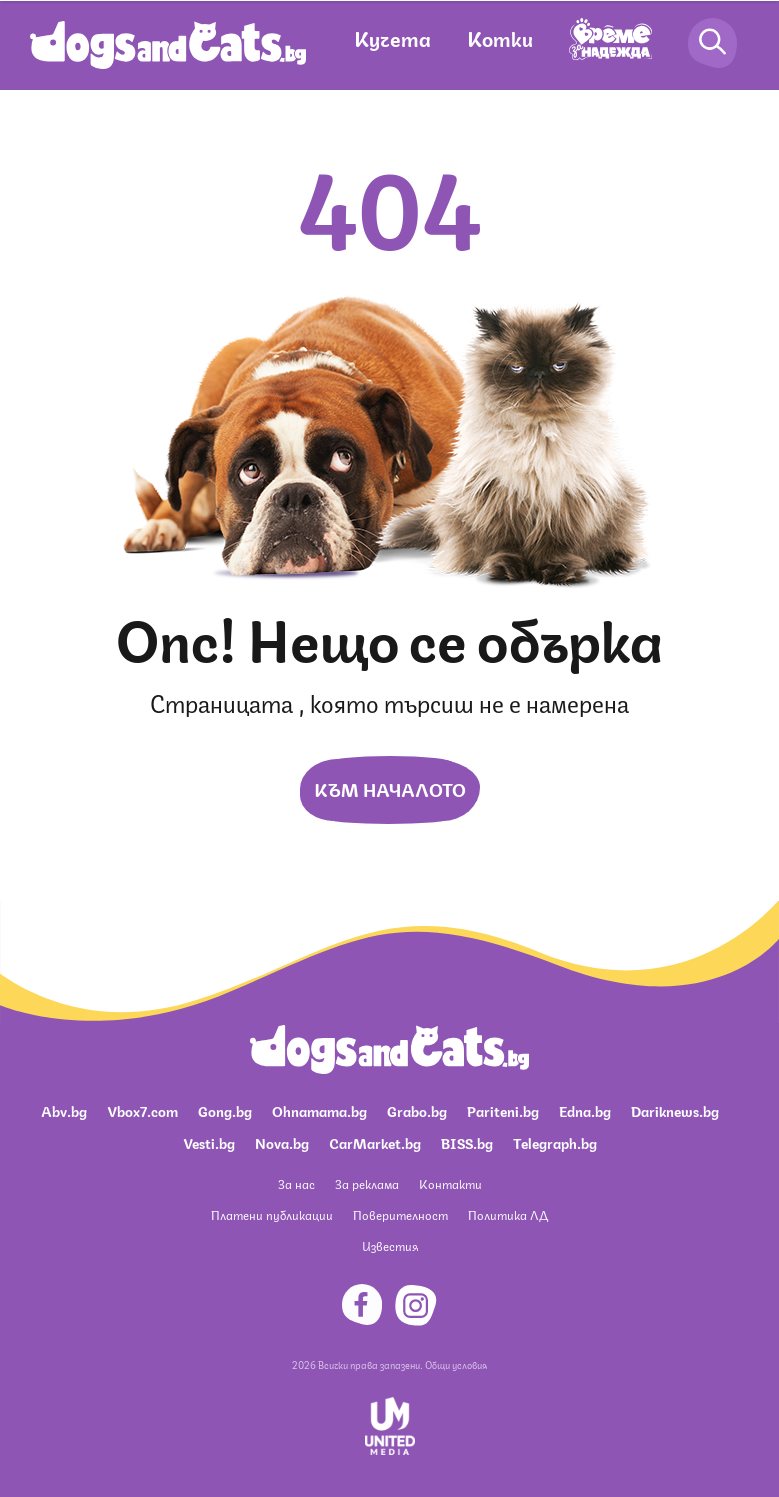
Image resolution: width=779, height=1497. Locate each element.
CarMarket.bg (375, 1142)
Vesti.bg (209, 1142)
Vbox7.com (142, 1110)
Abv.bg (64, 1110)
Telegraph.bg (555, 1142)
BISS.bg (467, 1142)
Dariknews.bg (675, 1110)
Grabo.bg (417, 1110)
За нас (296, 1183)
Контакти (450, 1183)
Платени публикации (272, 1214)
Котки (500, 37)
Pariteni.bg (503, 1110)
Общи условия (456, 1364)
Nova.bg (282, 1142)
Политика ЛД (508, 1214)
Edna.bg (585, 1110)
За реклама (367, 1183)
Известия (390, 1245)
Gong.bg (225, 1110)
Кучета (392, 37)
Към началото (390, 788)
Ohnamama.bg (319, 1110)
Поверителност (400, 1214)
